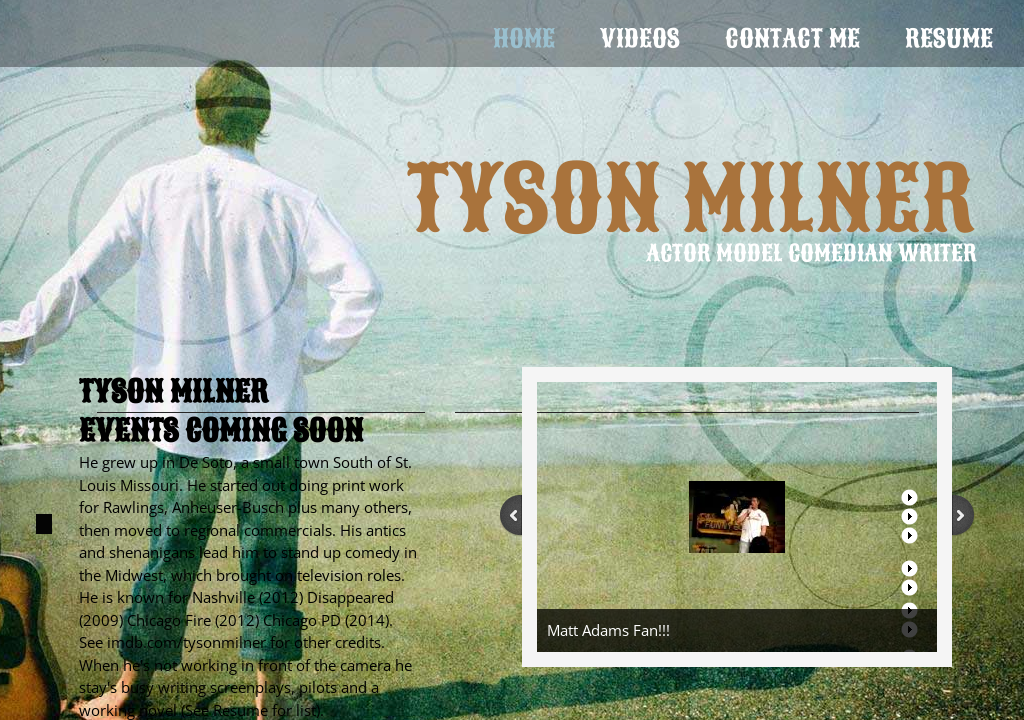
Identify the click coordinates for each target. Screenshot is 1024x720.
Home (524, 38)
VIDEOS (640, 38)
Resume (949, 38)
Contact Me (792, 38)
